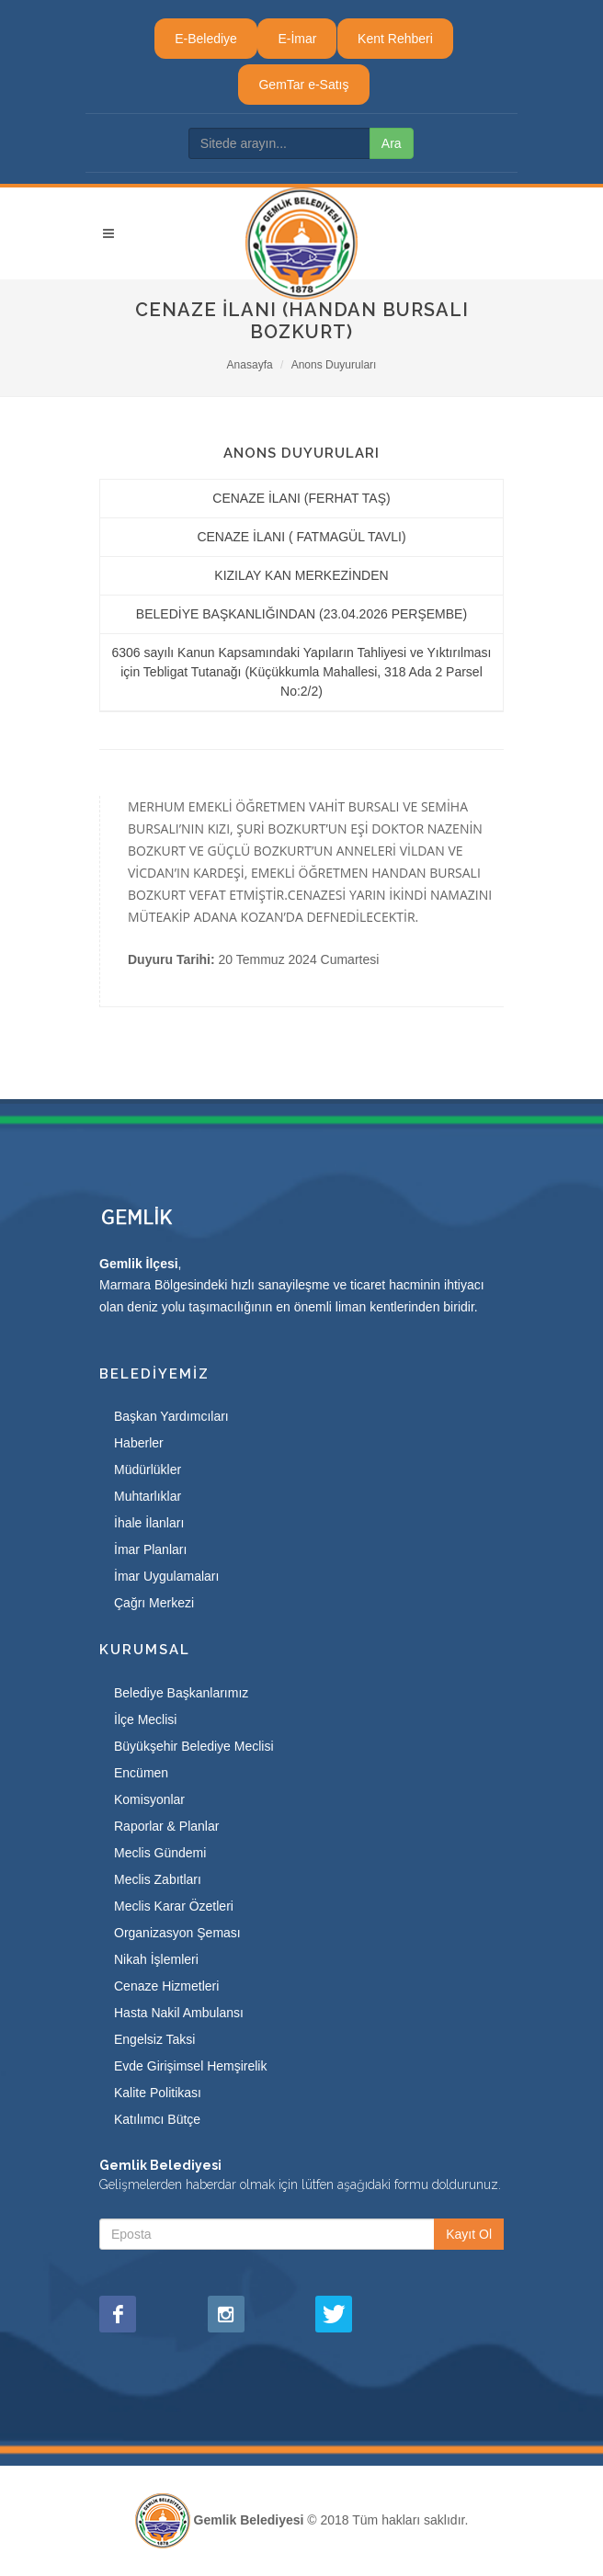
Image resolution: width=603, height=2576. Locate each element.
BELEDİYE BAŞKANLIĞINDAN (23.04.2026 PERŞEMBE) (301, 614)
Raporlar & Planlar (166, 1826)
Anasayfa (250, 364)
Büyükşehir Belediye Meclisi (194, 1746)
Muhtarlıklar (147, 1496)
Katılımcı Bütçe (157, 2119)
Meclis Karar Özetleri (173, 1906)
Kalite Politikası (157, 2092)
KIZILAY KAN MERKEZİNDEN (301, 575)
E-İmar (297, 38)
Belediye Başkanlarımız (181, 1692)
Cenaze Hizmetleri (166, 1986)
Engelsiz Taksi (154, 2039)
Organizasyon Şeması (177, 1932)
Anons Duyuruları (334, 364)
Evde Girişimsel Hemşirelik (190, 2066)
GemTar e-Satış (303, 84)
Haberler (139, 1443)
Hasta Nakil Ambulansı (179, 2012)
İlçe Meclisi (145, 1719)
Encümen (141, 1772)
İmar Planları (150, 1549)
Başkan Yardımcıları (171, 1416)
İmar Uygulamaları (166, 1576)
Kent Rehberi (395, 38)
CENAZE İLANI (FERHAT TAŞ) (301, 498)
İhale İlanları (149, 1522)
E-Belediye (206, 38)
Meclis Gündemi (160, 1852)
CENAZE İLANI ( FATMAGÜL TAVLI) (301, 536)
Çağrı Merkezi (154, 1602)
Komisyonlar (149, 1799)
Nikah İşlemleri (156, 1959)
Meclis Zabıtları (157, 1879)
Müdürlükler (147, 1469)
